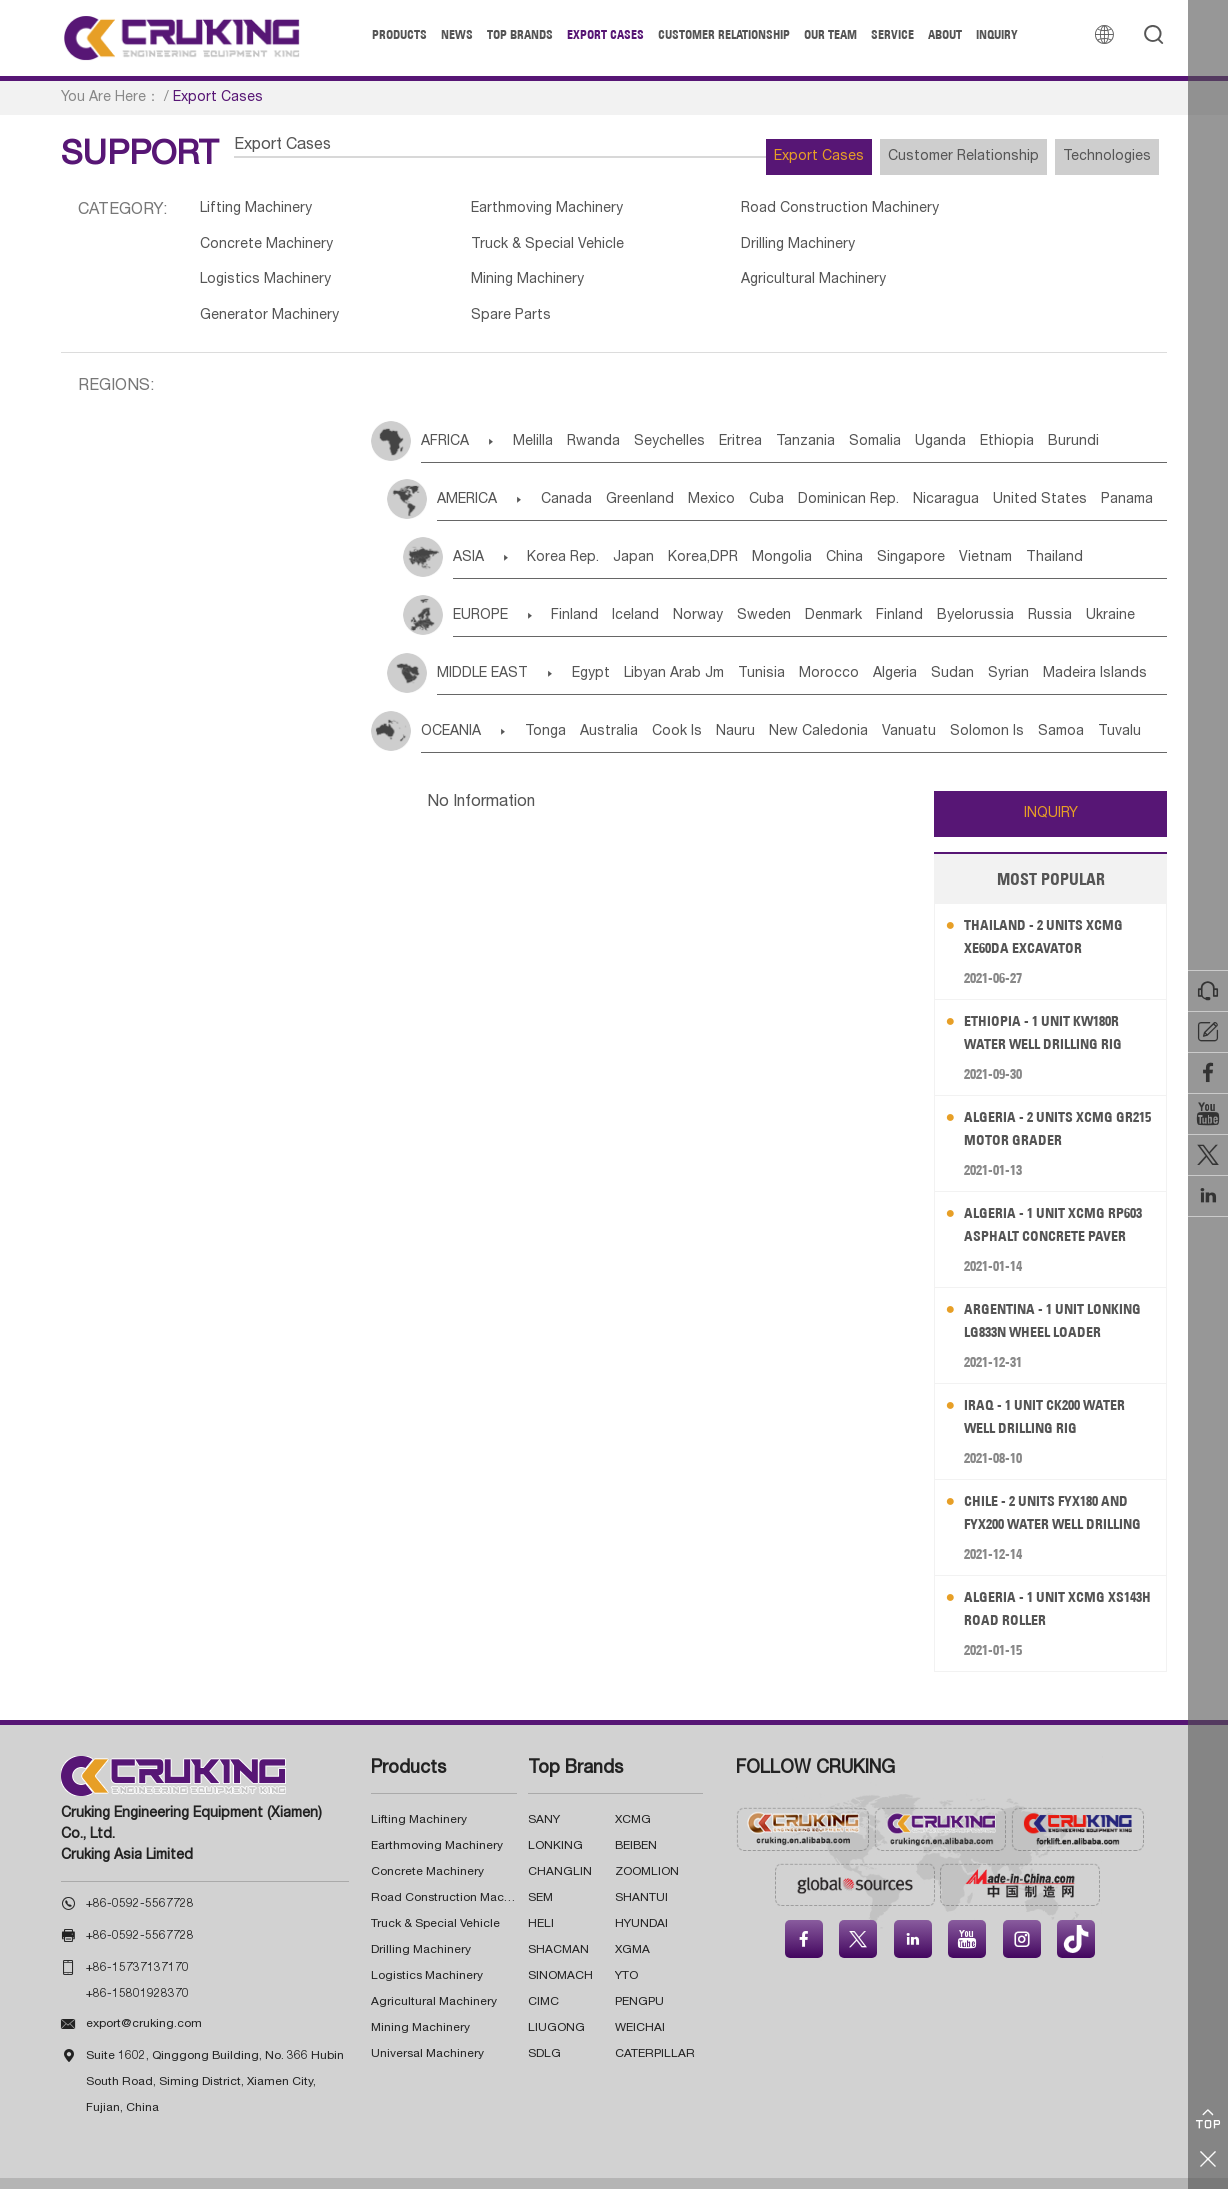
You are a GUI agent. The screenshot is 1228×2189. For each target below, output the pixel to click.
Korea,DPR (739, 532)
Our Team (830, 34)
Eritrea (795, 416)
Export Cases (605, 34)
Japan (654, 532)
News (457, 34)
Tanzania (875, 416)
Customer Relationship (724, 34)
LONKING (555, 1819)
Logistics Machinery (754, 250)
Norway (740, 589)
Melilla (543, 416)
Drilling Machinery (503, 250)
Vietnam (1081, 532)
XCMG (633, 1793)
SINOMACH (560, 1949)
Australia (635, 705)
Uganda (1040, 416)
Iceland (662, 589)
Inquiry (997, 34)
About (945, 34)
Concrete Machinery (997, 211)
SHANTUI (641, 1871)
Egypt (609, 647)
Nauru (791, 705)
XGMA (632, 1923)
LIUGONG (556, 2001)
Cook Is (718, 705)
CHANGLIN (560, 1845)
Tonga (556, 705)
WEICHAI (640, 2001)
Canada (578, 474)
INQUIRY (1051, 787)
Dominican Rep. (920, 474)
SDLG (544, 2027)
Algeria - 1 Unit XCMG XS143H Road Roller (1044, 1581)
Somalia (960, 416)
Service (892, 34)
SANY (544, 1793)
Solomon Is (1088, 705)
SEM (540, 1871)
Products (399, 34)
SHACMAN (558, 1923)
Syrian (1116, 647)
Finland (586, 589)
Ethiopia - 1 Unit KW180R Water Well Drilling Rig (1054, 1005)
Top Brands (520, 34)
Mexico (753, 474)
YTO (626, 1949)
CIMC (543, 1975)
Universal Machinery (427, 2027)
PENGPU (639, 1975)
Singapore (992, 532)
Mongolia (833, 532)
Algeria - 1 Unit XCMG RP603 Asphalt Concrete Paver (1054, 1198)
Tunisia (809, 647)
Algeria (973, 647)
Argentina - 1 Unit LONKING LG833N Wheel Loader (1047, 1294)
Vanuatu (995, 705)
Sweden (821, 589)
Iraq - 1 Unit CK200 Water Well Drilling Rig (1056, 1389)
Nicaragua (1033, 474)
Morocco (892, 647)
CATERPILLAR (655, 2027)
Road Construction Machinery (789, 211)
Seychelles (709, 416)
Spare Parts (726, 288)
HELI (541, 1897)
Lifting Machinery (260, 211)
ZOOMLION (647, 1845)
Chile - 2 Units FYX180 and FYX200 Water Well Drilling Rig (1058, 1486)
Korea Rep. (569, 532)
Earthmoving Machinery (525, 211)
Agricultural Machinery (277, 288)
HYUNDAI (641, 1897)
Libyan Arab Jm (707, 647)
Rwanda (618, 416)
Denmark (905, 589)
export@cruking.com (144, 1998)
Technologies (1091, 157)
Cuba (823, 474)
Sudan (1045, 647)
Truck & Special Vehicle (282, 250)
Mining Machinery (986, 250)
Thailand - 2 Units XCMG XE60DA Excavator (1054, 909)
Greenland (667, 474)
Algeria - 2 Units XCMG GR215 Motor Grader (1048, 1101)
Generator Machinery (517, 288)
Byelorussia (1077, 589)
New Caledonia (889, 705)
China (910, 532)
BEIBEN (636, 1819)
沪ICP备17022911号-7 (728, 2170)
